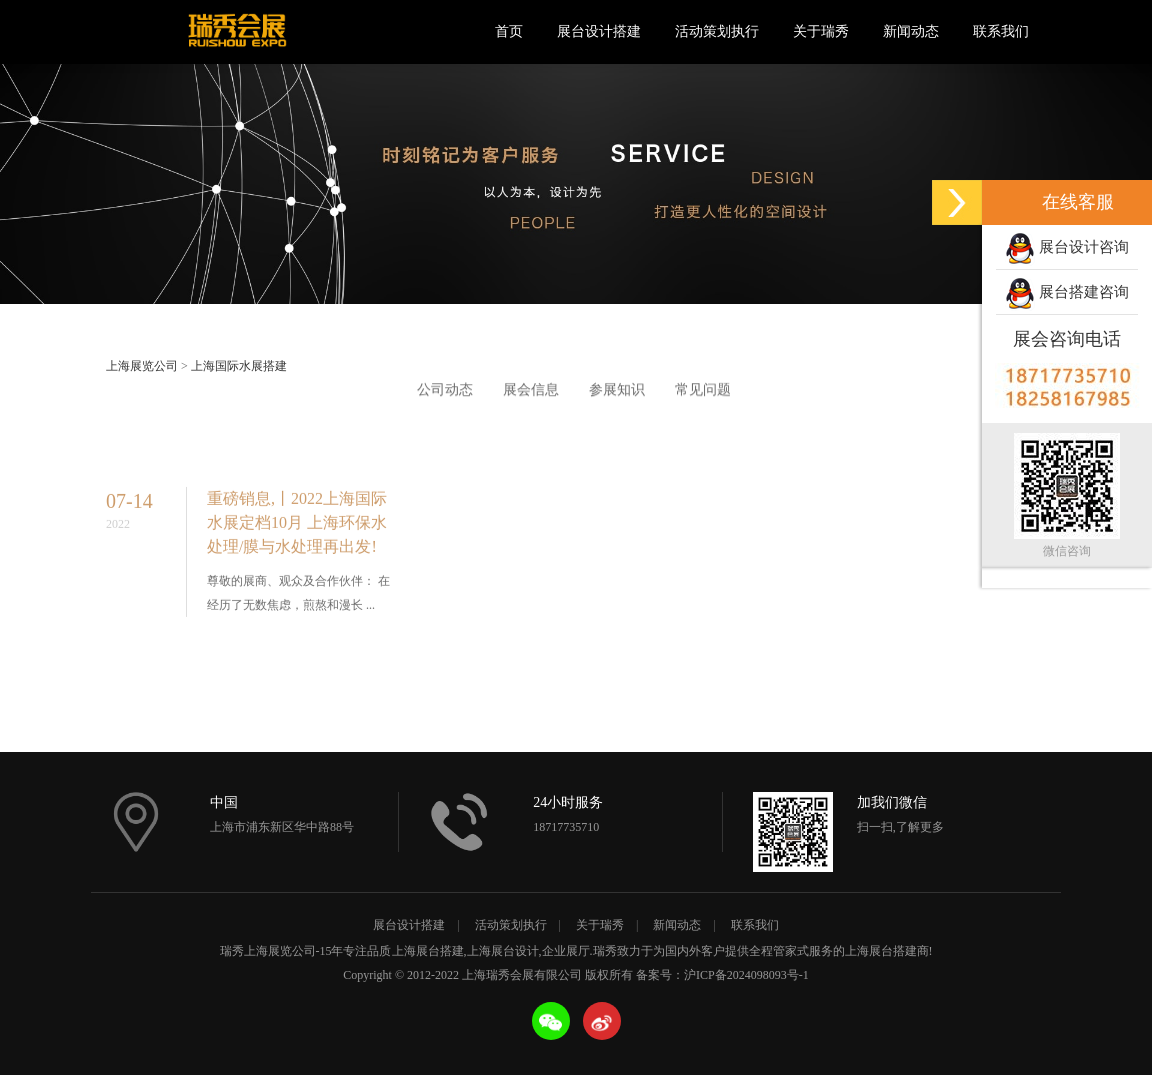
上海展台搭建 (428, 951)
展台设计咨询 (1067, 249)
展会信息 (531, 390)
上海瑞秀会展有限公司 (236, 32)
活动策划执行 (717, 31)
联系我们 (1001, 31)
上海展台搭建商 (887, 951)
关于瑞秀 (821, 31)
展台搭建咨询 (1067, 294)
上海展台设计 (503, 951)
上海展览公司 (142, 366)
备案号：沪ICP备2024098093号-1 (722, 975)
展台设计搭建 (599, 31)
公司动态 (445, 390)
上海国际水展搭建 (239, 366)
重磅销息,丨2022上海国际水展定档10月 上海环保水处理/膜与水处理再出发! (297, 535)
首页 (509, 31)
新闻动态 (911, 31)
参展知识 (617, 390)
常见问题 (703, 390)
